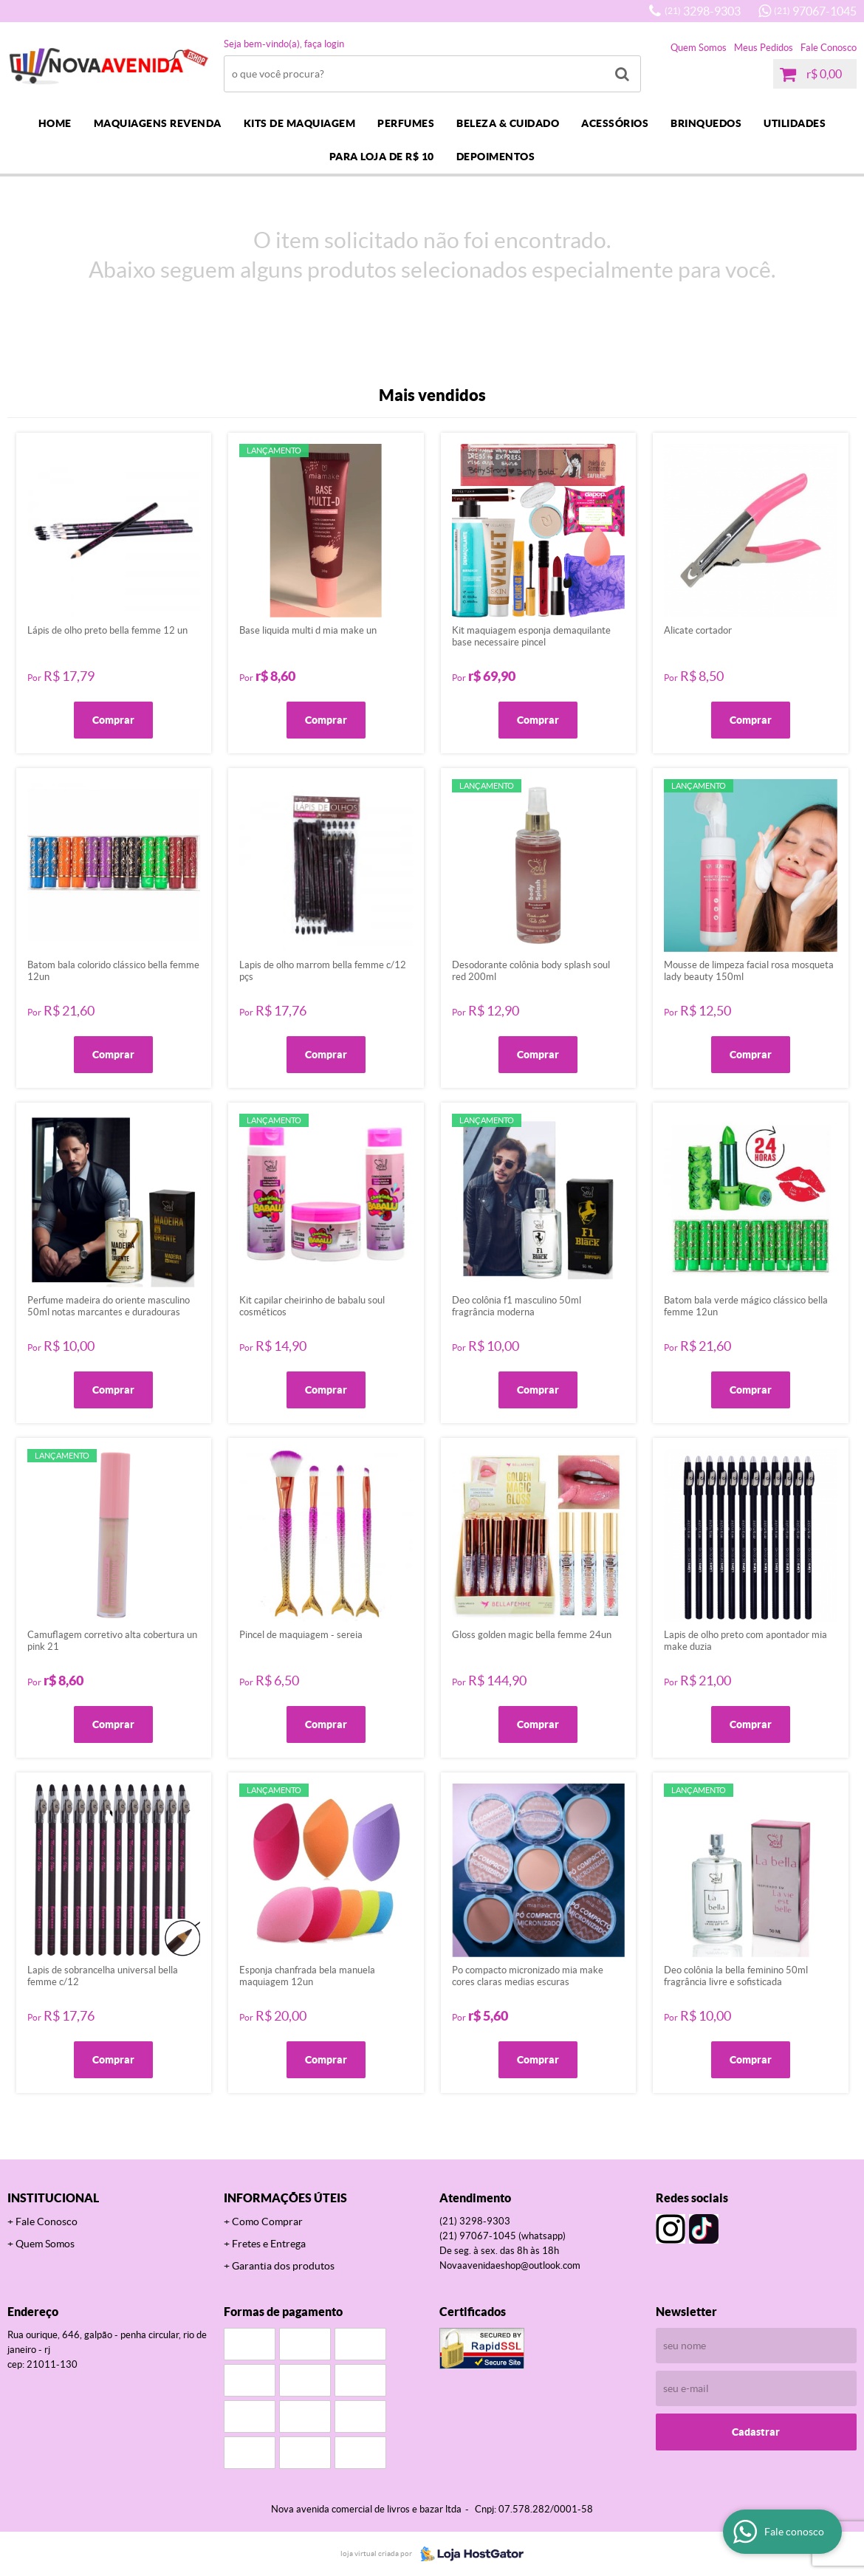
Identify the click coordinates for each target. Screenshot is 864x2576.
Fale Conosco (828, 47)
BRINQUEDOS (706, 123)
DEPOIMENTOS (495, 156)
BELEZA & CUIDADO (507, 123)
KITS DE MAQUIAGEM (300, 123)
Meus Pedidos (763, 47)
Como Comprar (267, 2221)
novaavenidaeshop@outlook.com (509, 2265)
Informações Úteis (285, 2198)
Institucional (53, 2198)
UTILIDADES (795, 123)
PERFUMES (405, 123)
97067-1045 (815, 11)
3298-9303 (703, 11)
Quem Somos (699, 47)
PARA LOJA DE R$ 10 (381, 156)
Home (55, 123)
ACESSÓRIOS (614, 123)
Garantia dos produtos (283, 2266)
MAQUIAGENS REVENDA (158, 123)
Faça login (324, 43)
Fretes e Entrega (269, 2244)
